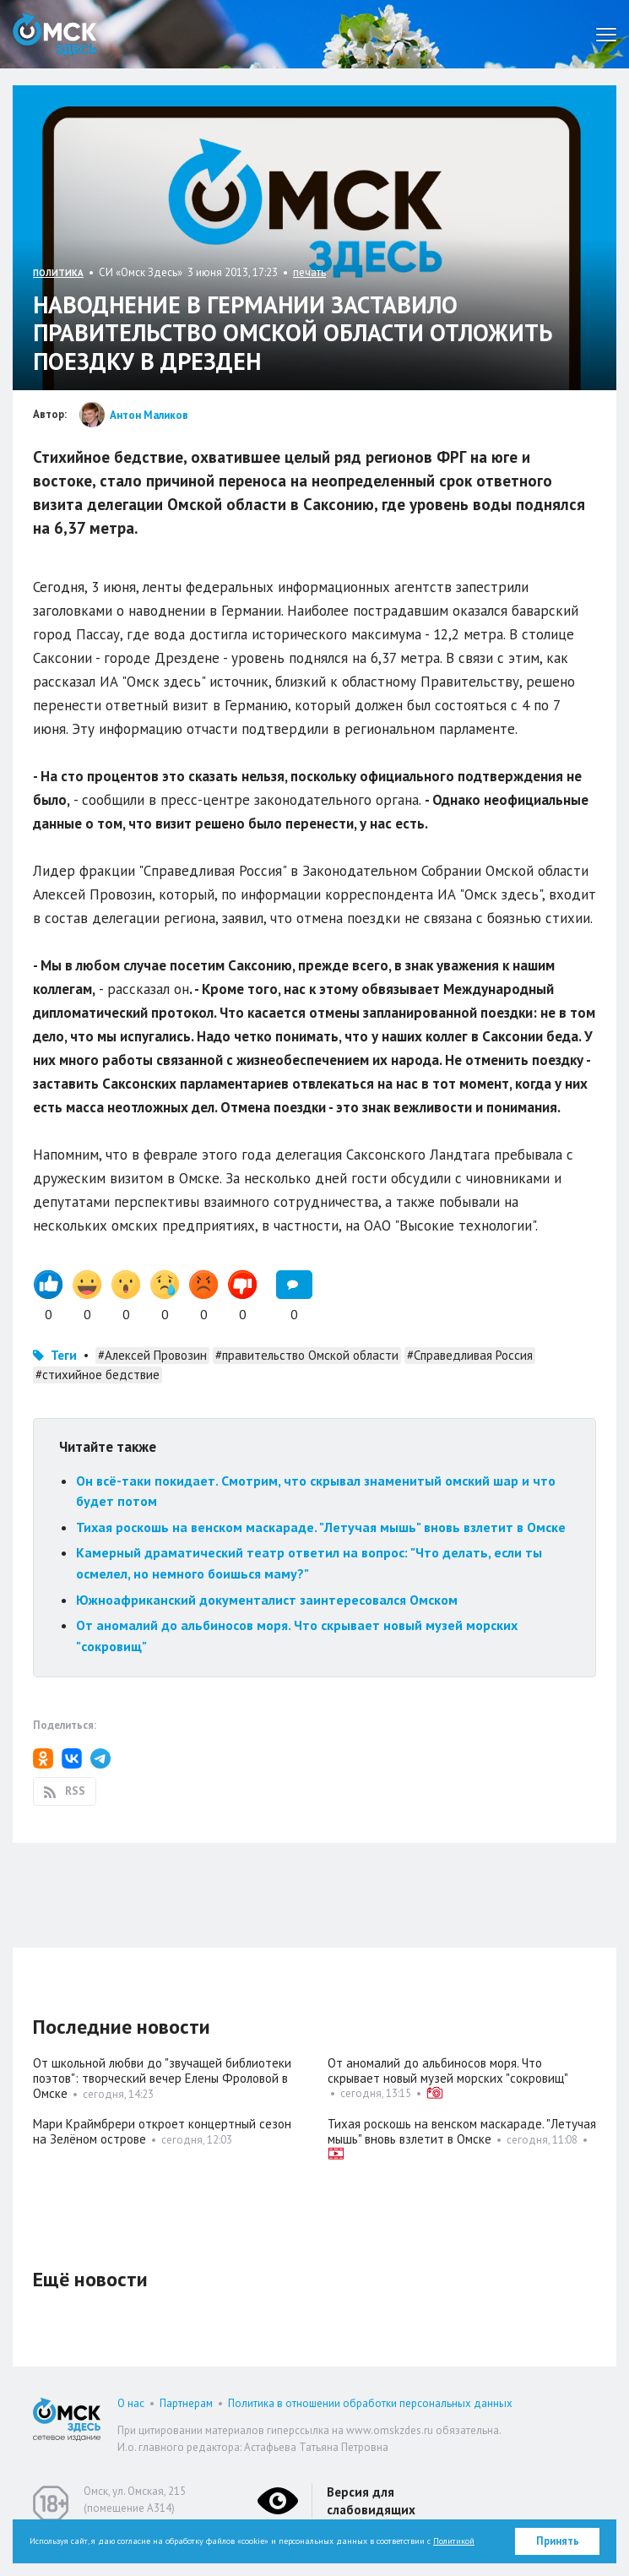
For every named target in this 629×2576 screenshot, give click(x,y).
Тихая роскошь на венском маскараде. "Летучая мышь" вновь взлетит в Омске (321, 1527)
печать (309, 272)
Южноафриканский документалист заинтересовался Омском (267, 1599)
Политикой (453, 2540)
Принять (557, 2541)
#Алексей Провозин (152, 1355)
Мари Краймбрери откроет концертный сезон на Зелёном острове (162, 2131)
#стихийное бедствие (97, 1375)
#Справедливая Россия (470, 1355)
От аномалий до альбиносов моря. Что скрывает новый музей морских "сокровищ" (448, 2070)
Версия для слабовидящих (371, 2501)
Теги (64, 1355)
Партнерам (186, 2403)
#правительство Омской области (307, 1355)
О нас (130, 2403)
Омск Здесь (55, 34)
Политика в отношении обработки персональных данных (370, 2403)
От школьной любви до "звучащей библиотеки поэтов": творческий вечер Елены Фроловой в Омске (162, 2078)
